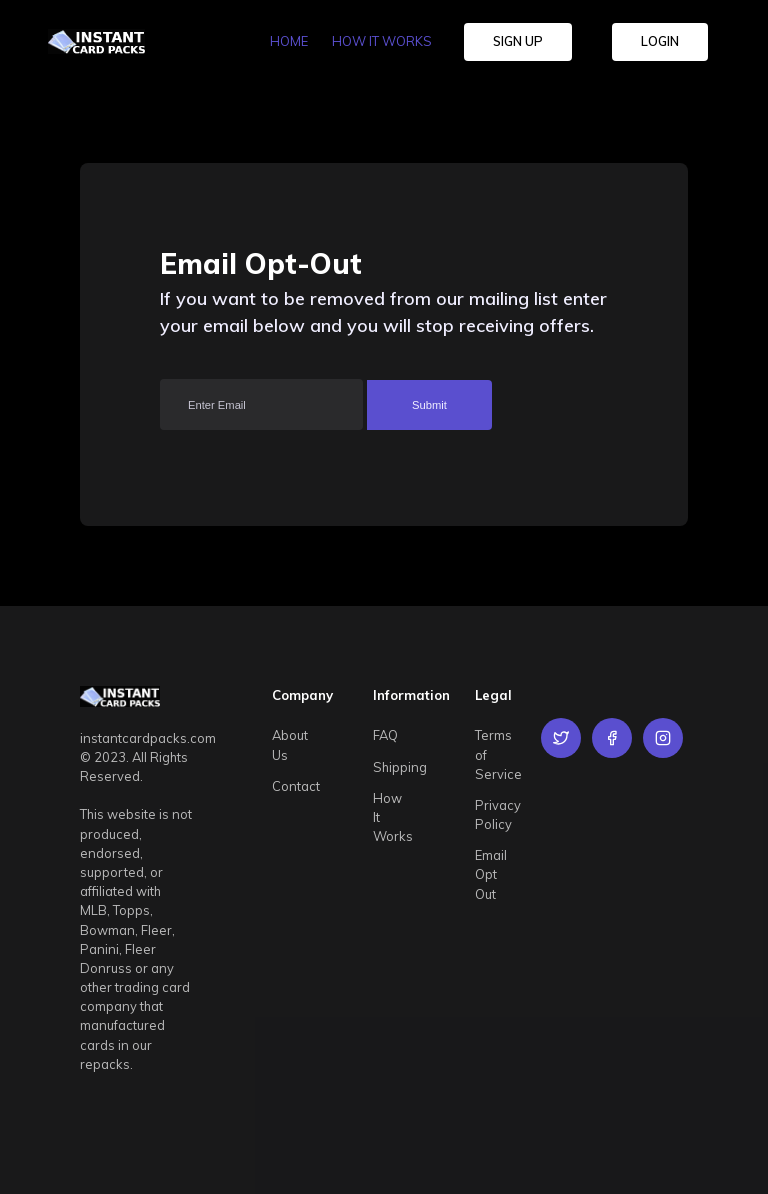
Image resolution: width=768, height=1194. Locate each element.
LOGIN (660, 41)
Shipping (400, 767)
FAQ (385, 735)
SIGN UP (518, 41)
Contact (296, 786)
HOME (289, 41)
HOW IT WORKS (382, 41)
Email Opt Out (491, 874)
